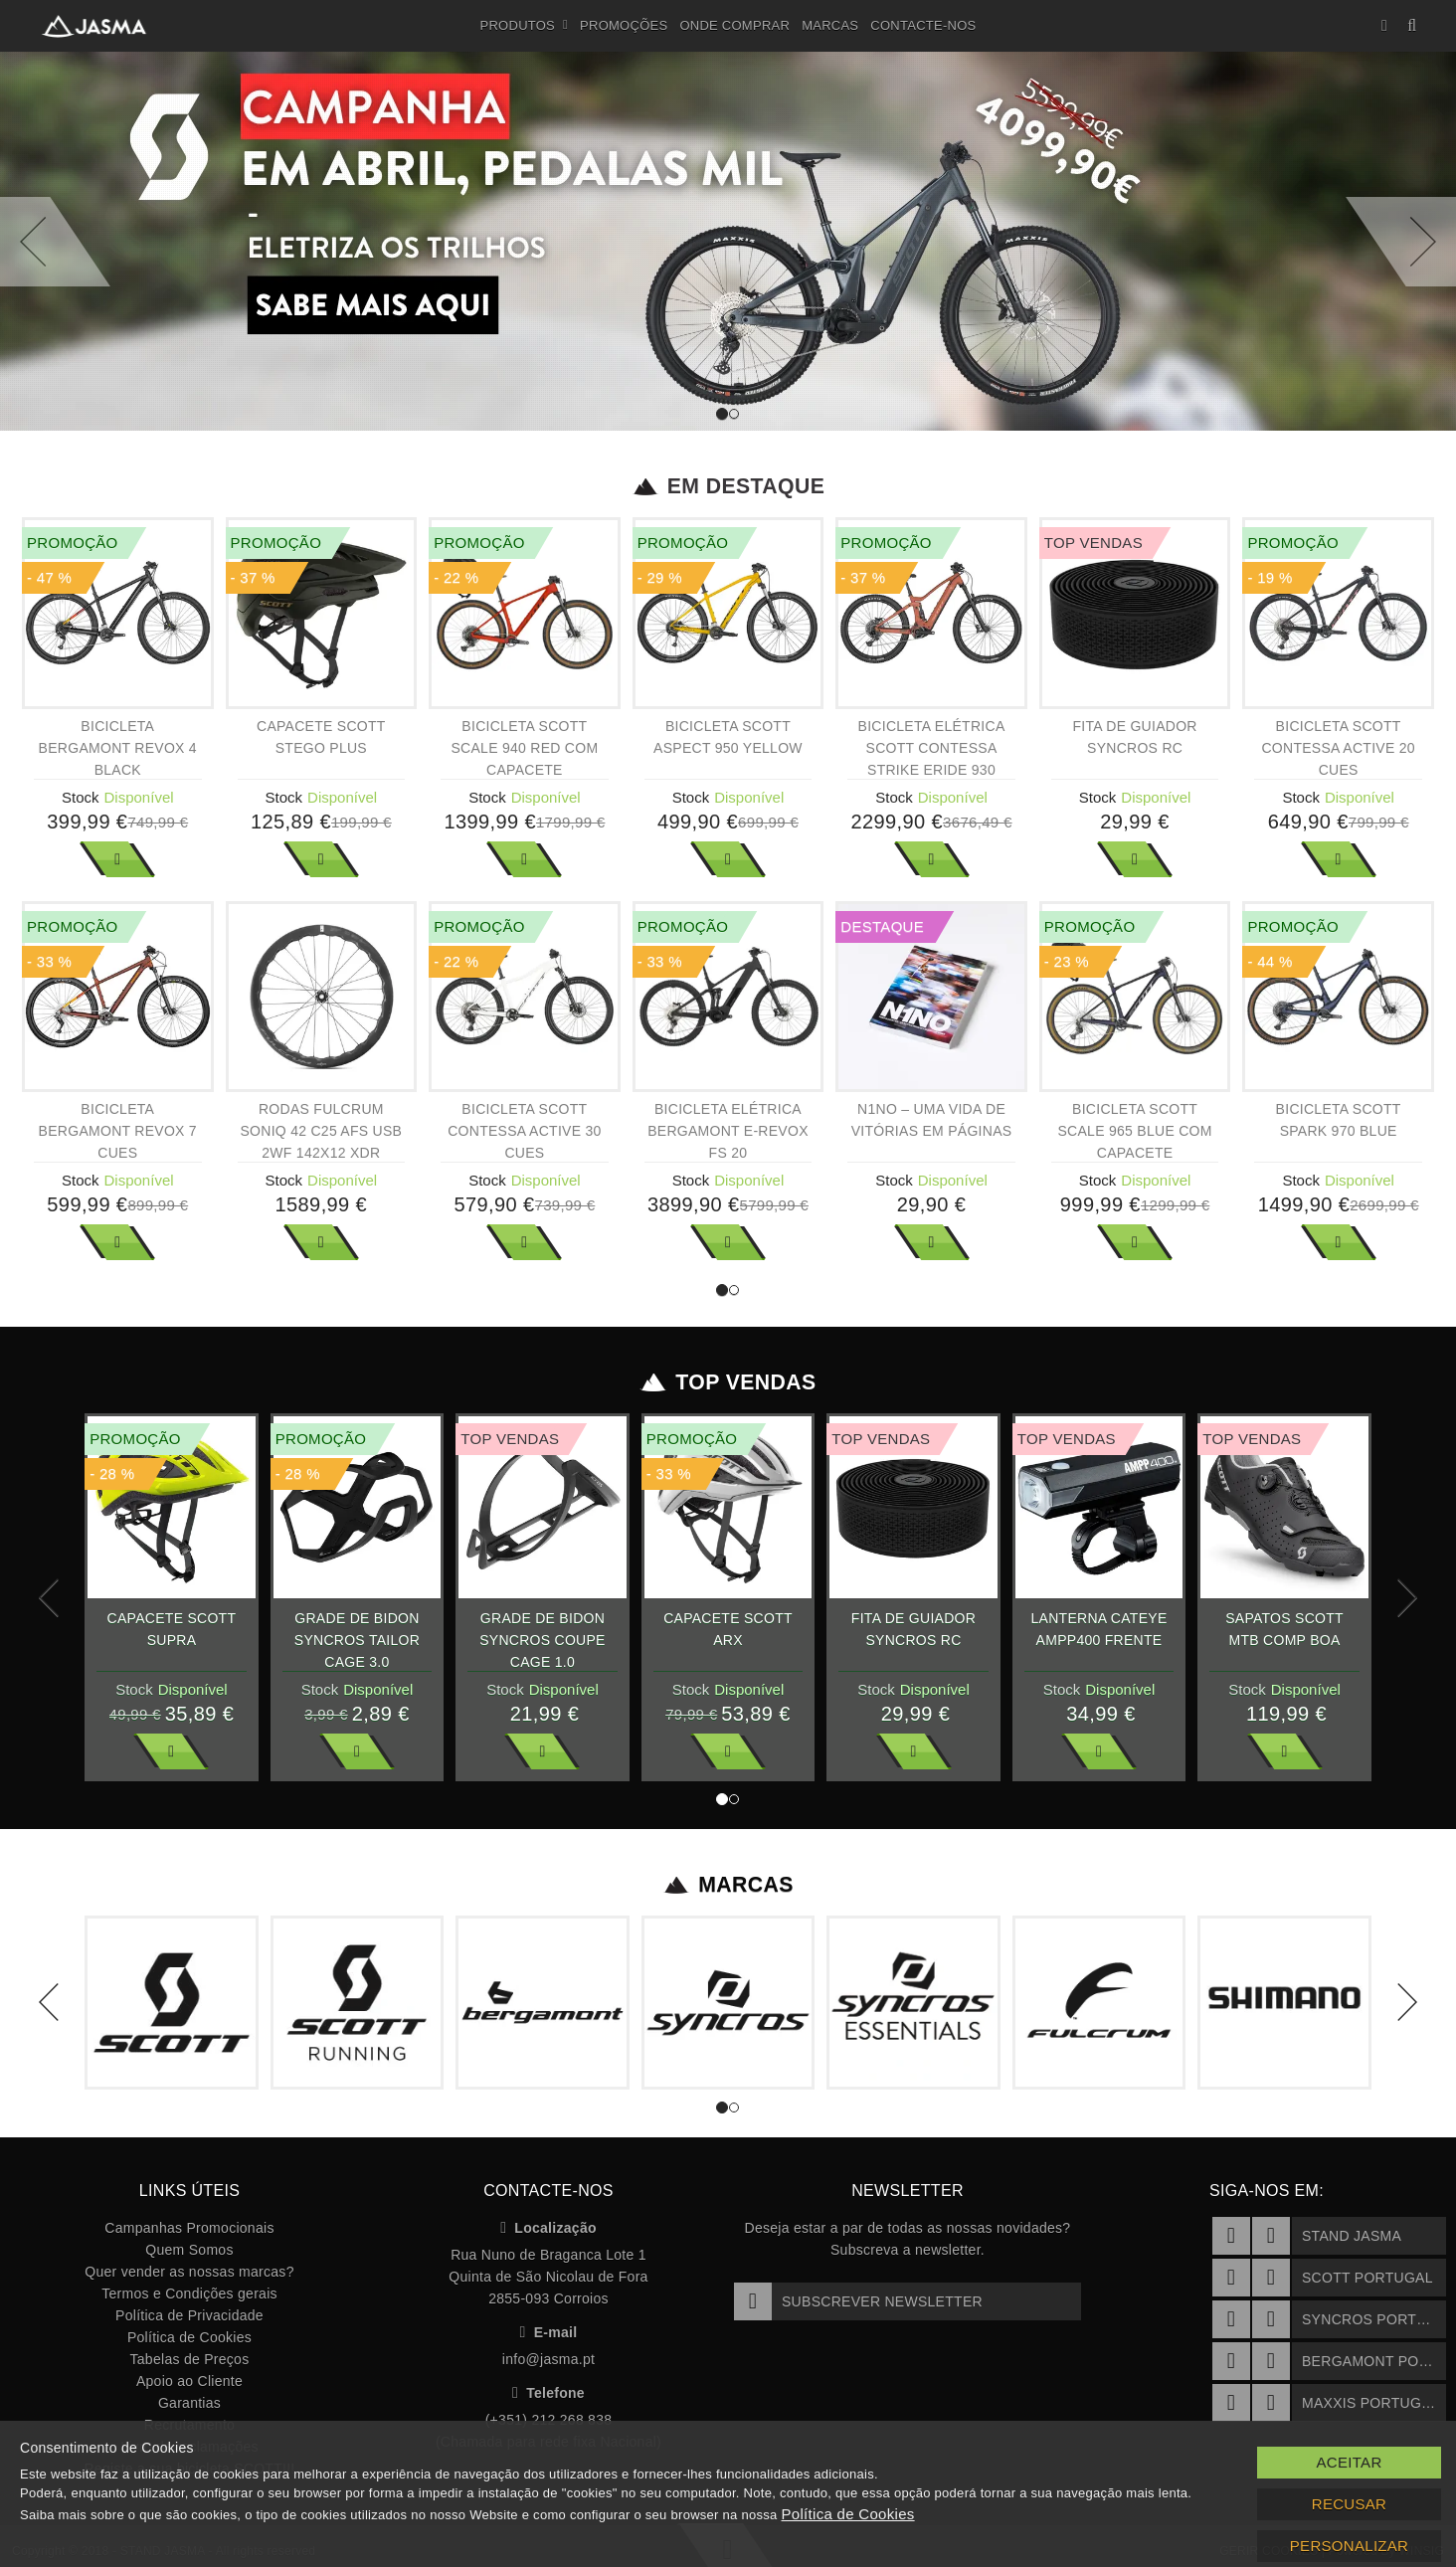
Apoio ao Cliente (189, 2381)
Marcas (830, 25)
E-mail (549, 2332)
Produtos (524, 26)
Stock (80, 797)
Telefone (548, 2393)
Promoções (623, 25)
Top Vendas (728, 1382)
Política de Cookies (189, 2337)
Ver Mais (117, 859)
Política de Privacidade (189, 2315)
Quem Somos (189, 2250)
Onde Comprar (734, 25)
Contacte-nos (923, 25)
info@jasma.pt (548, 2359)
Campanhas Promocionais (188, 2228)
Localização (548, 2228)
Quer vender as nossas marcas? (189, 2272)
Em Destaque (728, 486)
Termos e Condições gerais (189, 2293)
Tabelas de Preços (190, 2359)
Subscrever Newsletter (858, 2301)
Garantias (189, 2403)
